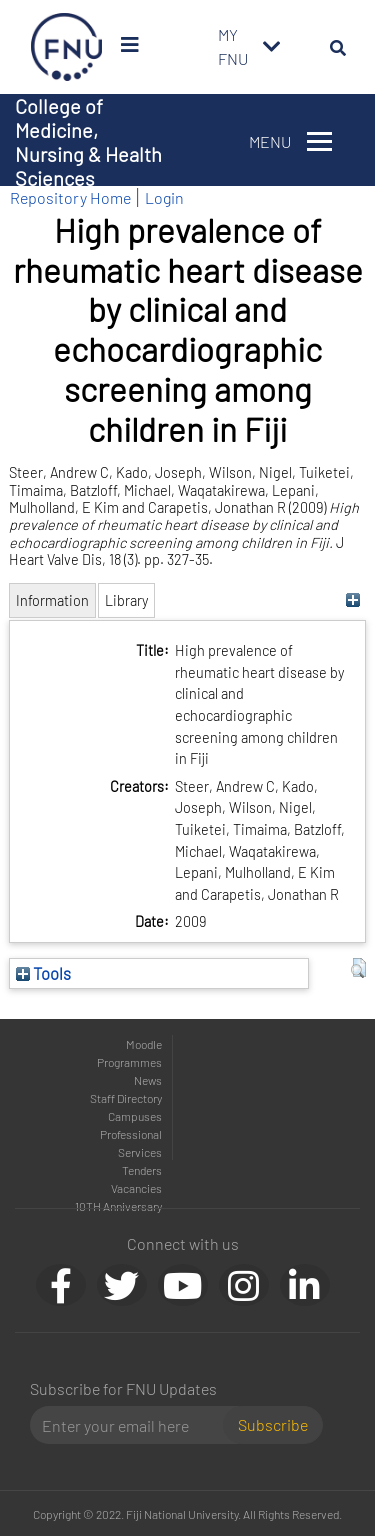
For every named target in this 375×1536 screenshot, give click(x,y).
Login (164, 197)
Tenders (142, 1170)
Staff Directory (126, 1098)
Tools (43, 973)
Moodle (144, 1044)
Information (52, 600)
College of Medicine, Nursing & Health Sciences (88, 142)
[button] (358, 968)
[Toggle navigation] (272, 47)
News (148, 1080)
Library (126, 600)
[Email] (134, 1425)
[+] (353, 600)
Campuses (135, 1116)
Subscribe (273, 1424)
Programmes (129, 1062)
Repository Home (70, 197)
